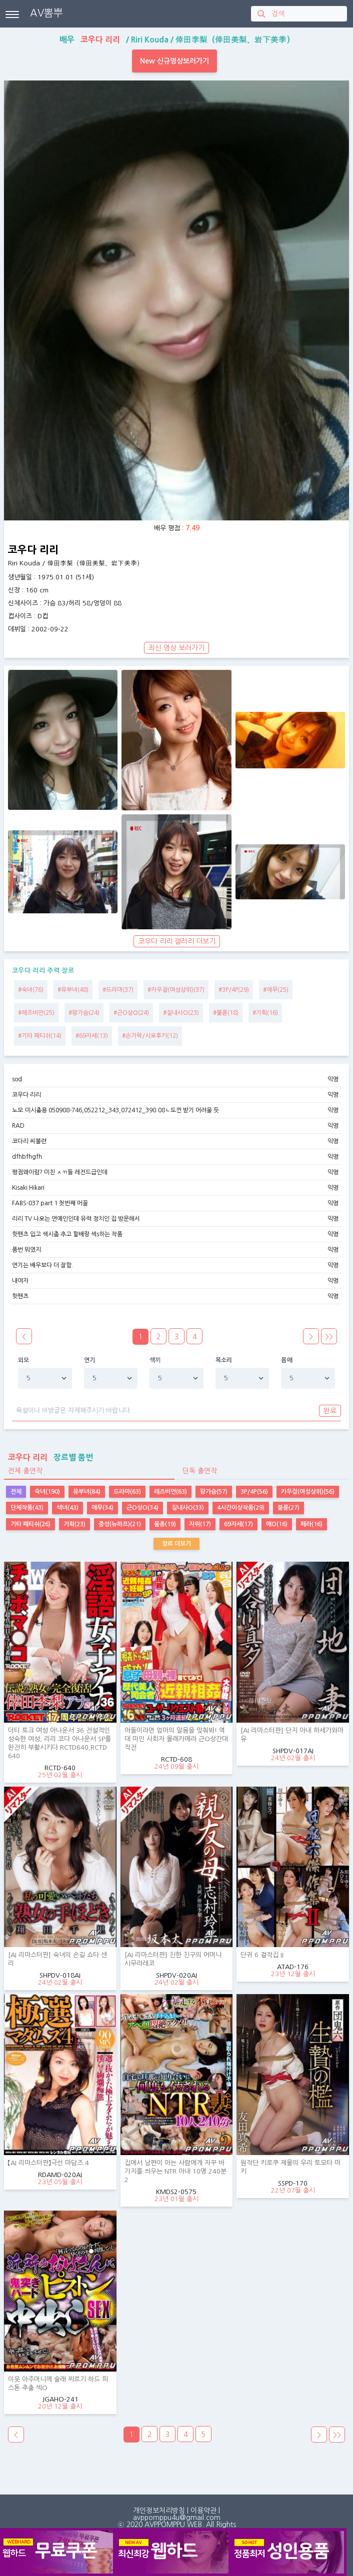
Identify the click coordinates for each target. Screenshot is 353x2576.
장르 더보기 (176, 1544)
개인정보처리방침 (159, 2510)
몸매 (286, 1360)
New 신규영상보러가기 (174, 60)
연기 (90, 1360)
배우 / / (177, 39)
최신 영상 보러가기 (176, 647)
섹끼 (155, 1360)
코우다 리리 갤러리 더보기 (177, 941)
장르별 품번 (48, 1457)
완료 (330, 1410)
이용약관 (203, 2510)
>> (329, 1336)
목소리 (224, 1360)
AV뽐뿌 (46, 13)
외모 (24, 1360)
